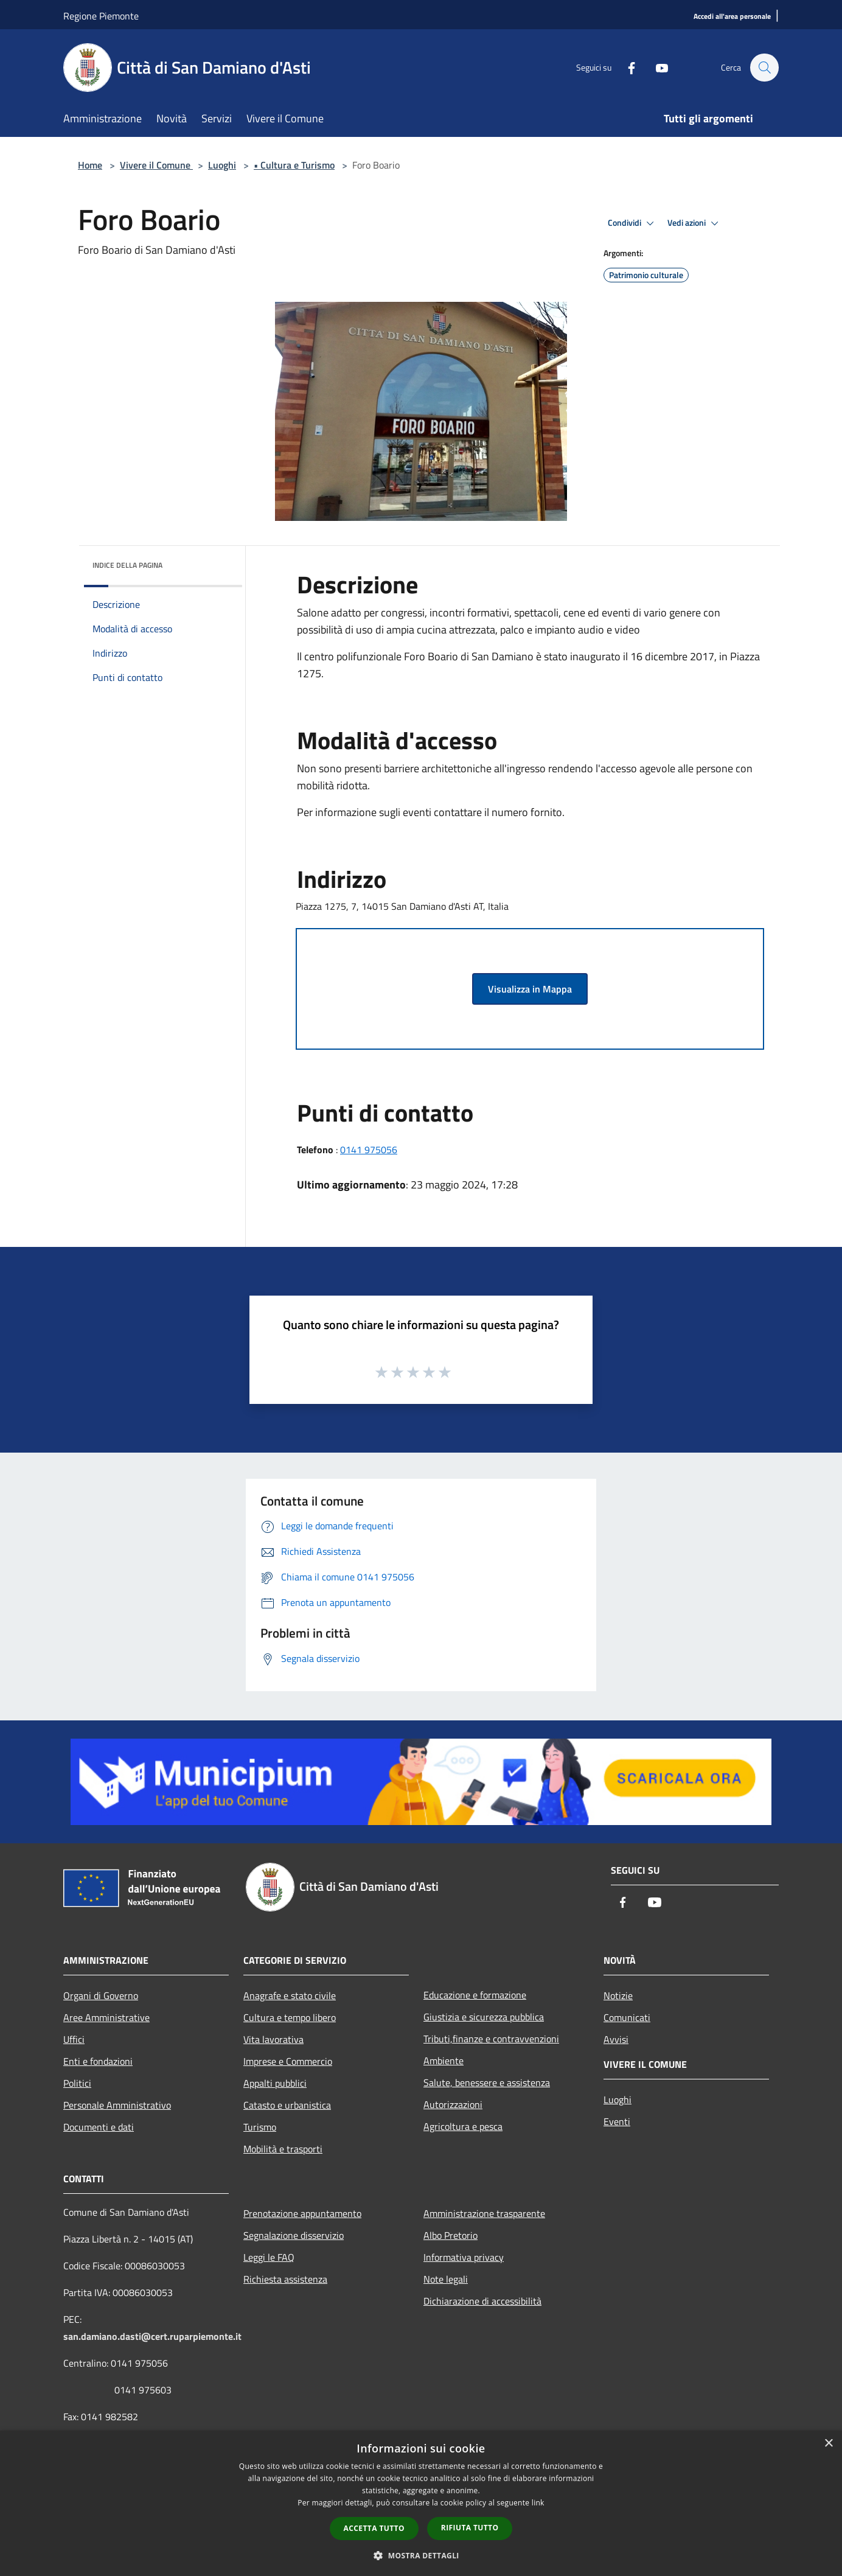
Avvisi (616, 2039)
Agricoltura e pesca (463, 2126)
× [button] (828, 2443)
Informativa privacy (463, 2257)
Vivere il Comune (156, 165)
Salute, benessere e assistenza (486, 2082)
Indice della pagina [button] (127, 565)
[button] (421, 2555)
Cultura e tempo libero (289, 2017)
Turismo (259, 2127)
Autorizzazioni (452, 2104)
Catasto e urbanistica (287, 2105)
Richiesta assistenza (285, 2279)
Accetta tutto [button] (374, 2528)
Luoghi (222, 165)
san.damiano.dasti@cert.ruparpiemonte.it (152, 2336)
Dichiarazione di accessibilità (482, 2301)
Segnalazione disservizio (293, 2235)
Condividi (633, 223)
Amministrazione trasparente (484, 2213)
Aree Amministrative (106, 2017)
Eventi (617, 2121)
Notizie (618, 1995)
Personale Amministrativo (117, 2105)
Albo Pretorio (450, 2235)
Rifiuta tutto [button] (470, 2527)
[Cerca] (764, 67)
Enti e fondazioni (98, 2061)
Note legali (445, 2279)
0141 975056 (368, 1149)
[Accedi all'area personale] (732, 17)
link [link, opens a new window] (538, 2502)
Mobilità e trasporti (282, 2148)
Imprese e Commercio (287, 2061)
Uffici (74, 2039)
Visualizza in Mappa (530, 989)
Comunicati (627, 2017)
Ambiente (443, 2060)
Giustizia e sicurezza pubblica (483, 2016)
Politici (77, 2083)
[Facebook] (625, 67)
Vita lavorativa (273, 2039)
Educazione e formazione (474, 1995)
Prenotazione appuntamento (302, 2213)
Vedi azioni (694, 223)
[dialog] (421, 2503)
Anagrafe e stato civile (289, 1995)
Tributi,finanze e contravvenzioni (491, 2038)
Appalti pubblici (275, 2083)
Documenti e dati (98, 2127)
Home (90, 165)
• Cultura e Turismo (294, 165)
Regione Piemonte (101, 16)
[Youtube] (656, 67)
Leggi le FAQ (268, 2257)
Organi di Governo (100, 1995)
